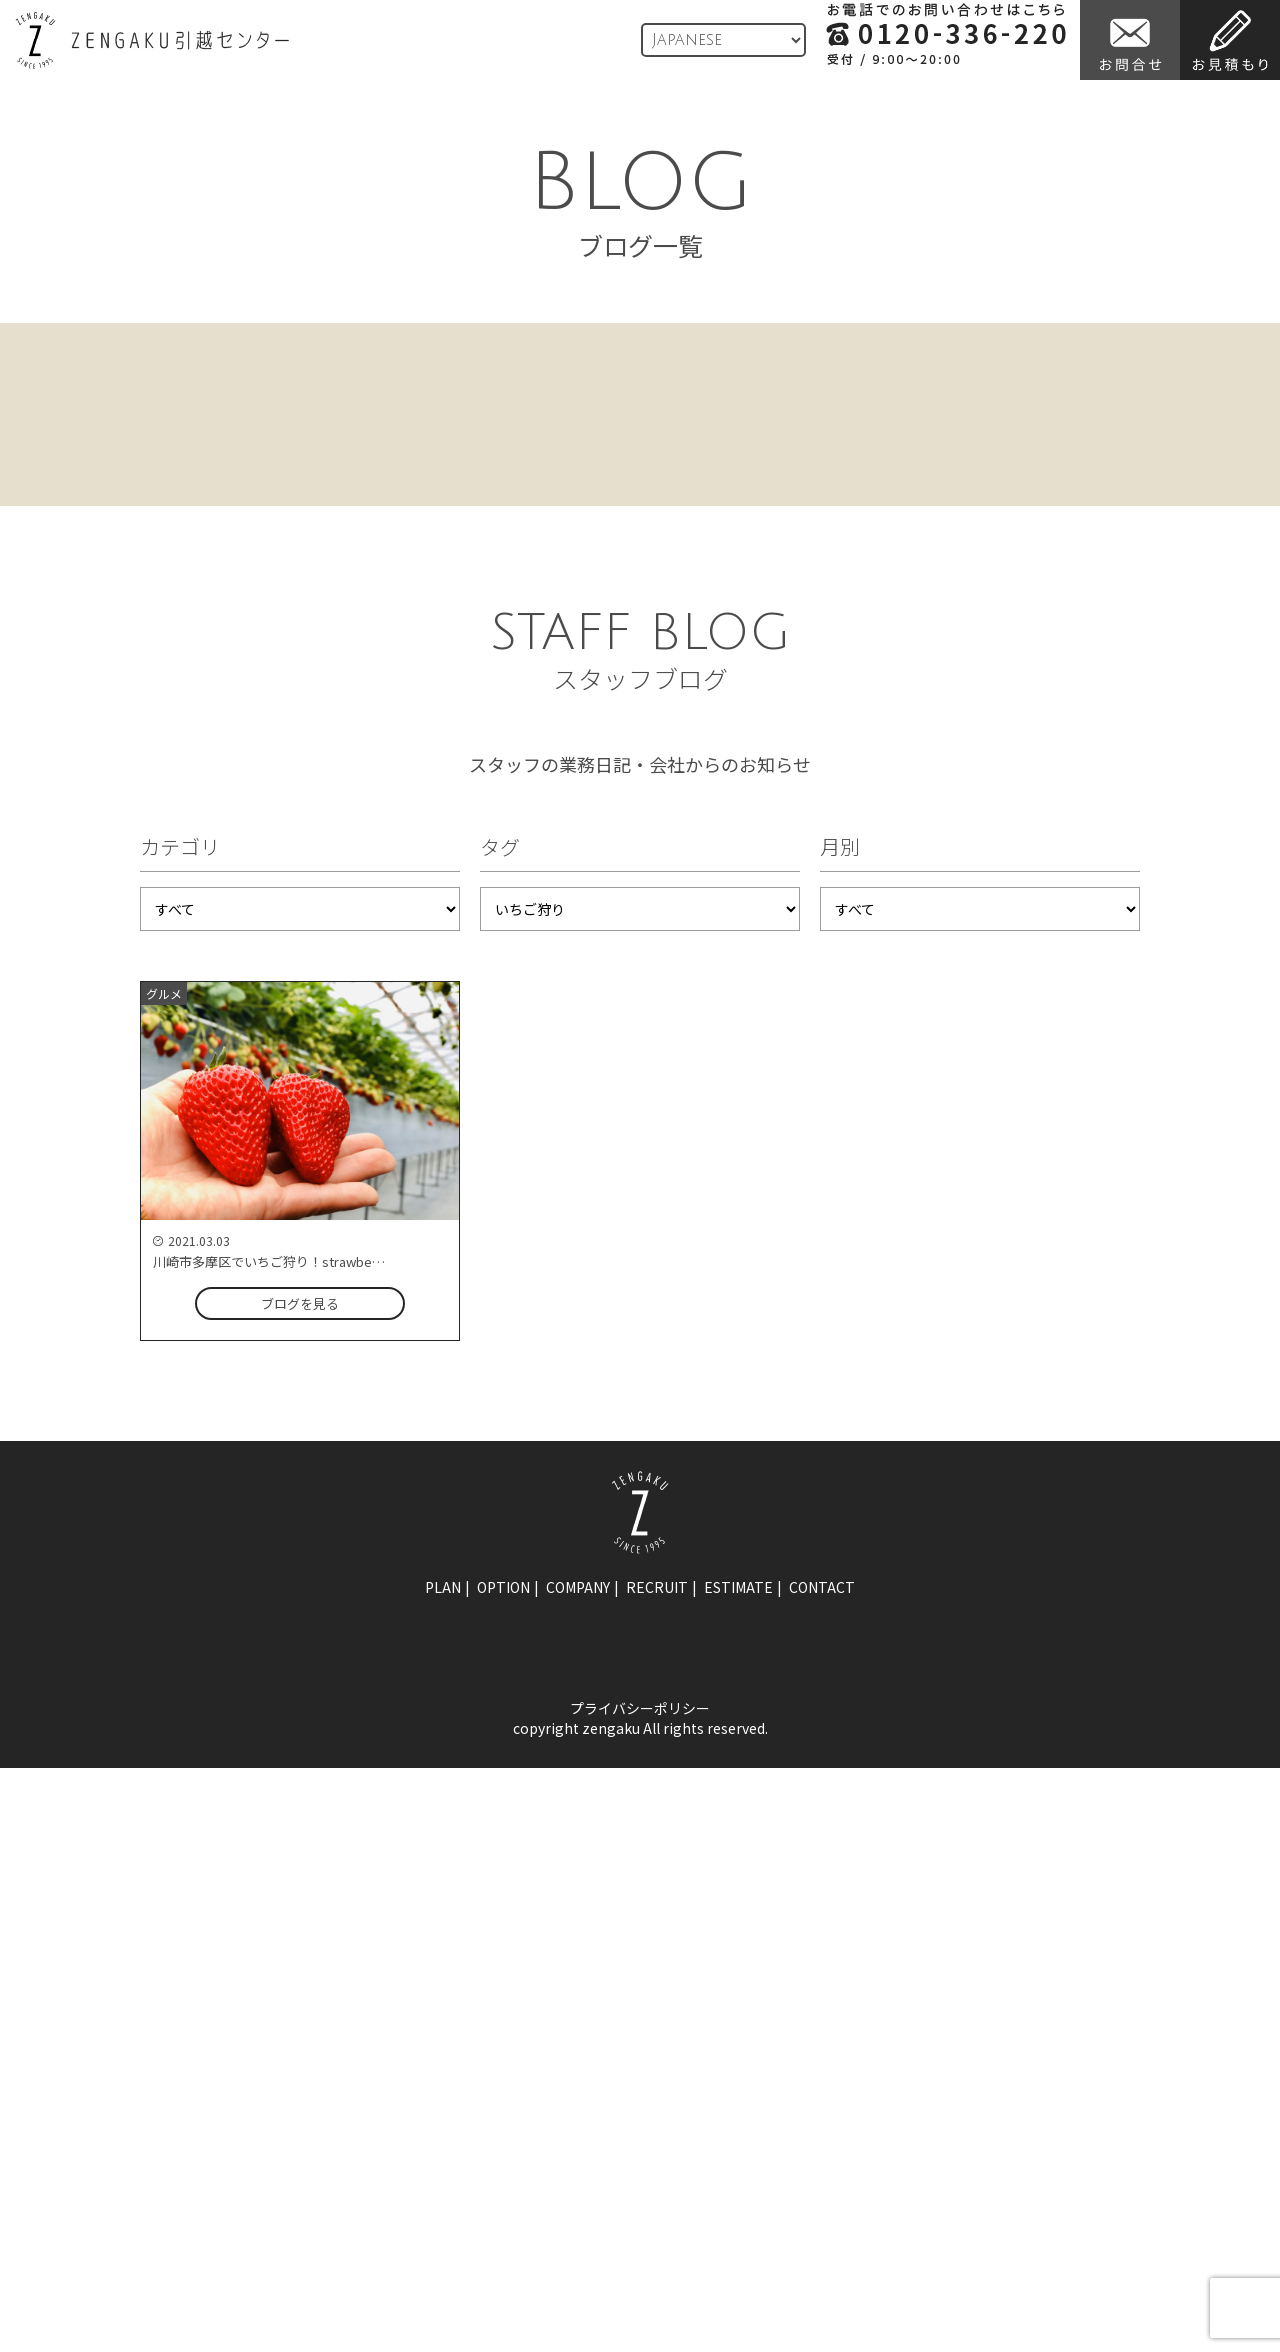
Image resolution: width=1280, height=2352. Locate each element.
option (503, 1587)
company (578, 1587)
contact (822, 1587)
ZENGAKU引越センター (152, 40)
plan (443, 1587)
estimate (738, 1587)
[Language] (723, 40)
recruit (657, 1587)
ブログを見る (300, 1303)
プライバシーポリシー (640, 1708)
